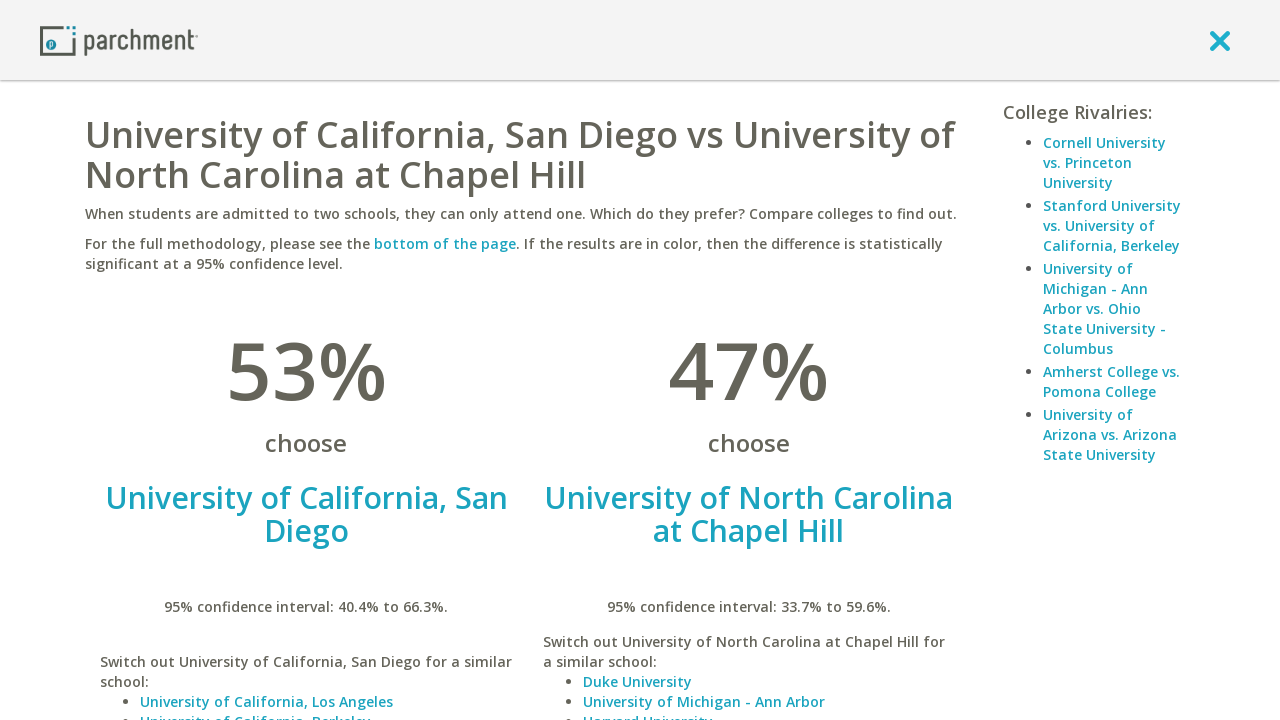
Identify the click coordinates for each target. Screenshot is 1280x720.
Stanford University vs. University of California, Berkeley (1112, 225)
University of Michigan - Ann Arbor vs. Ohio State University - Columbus (1104, 308)
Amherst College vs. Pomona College (1111, 381)
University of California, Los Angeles (266, 701)
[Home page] (119, 39)
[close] (1220, 40)
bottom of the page (445, 243)
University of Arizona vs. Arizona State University (1110, 434)
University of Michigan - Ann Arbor (704, 701)
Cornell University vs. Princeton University (1104, 162)
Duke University (637, 681)
